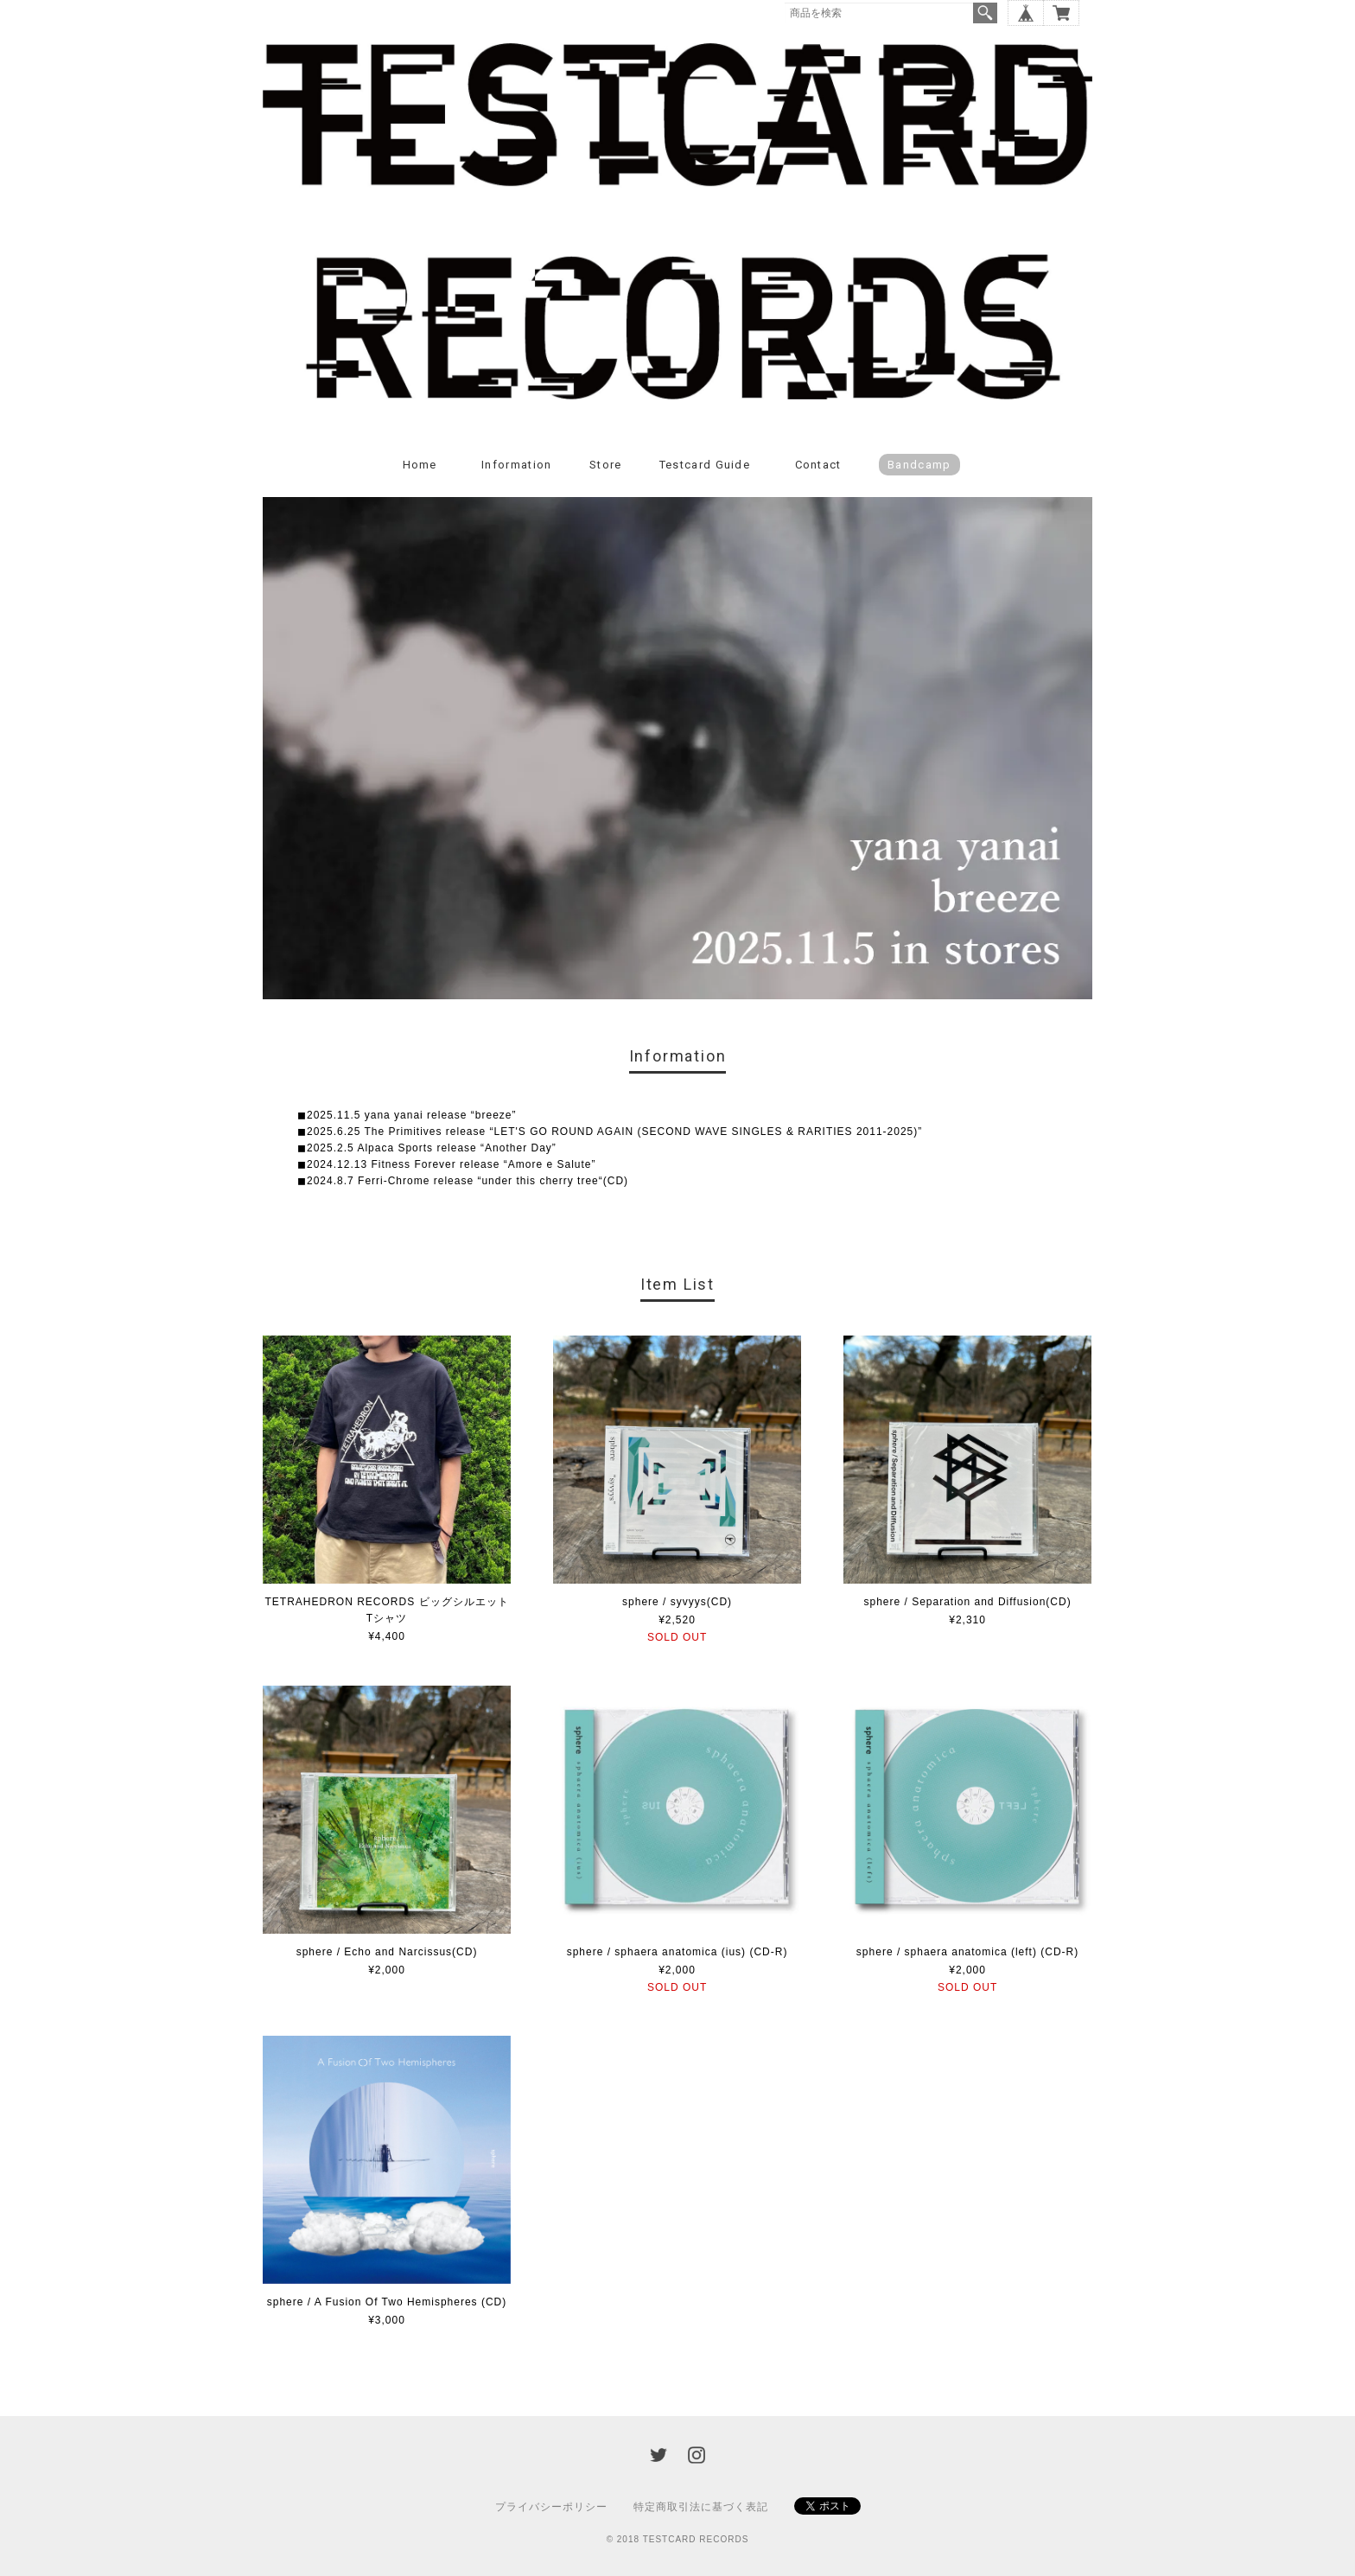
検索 (985, 13)
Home (420, 464)
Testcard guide (704, 464)
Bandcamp (919, 464)
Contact (818, 464)
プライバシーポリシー (551, 2507)
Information (516, 464)
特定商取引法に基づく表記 (700, 2507)
